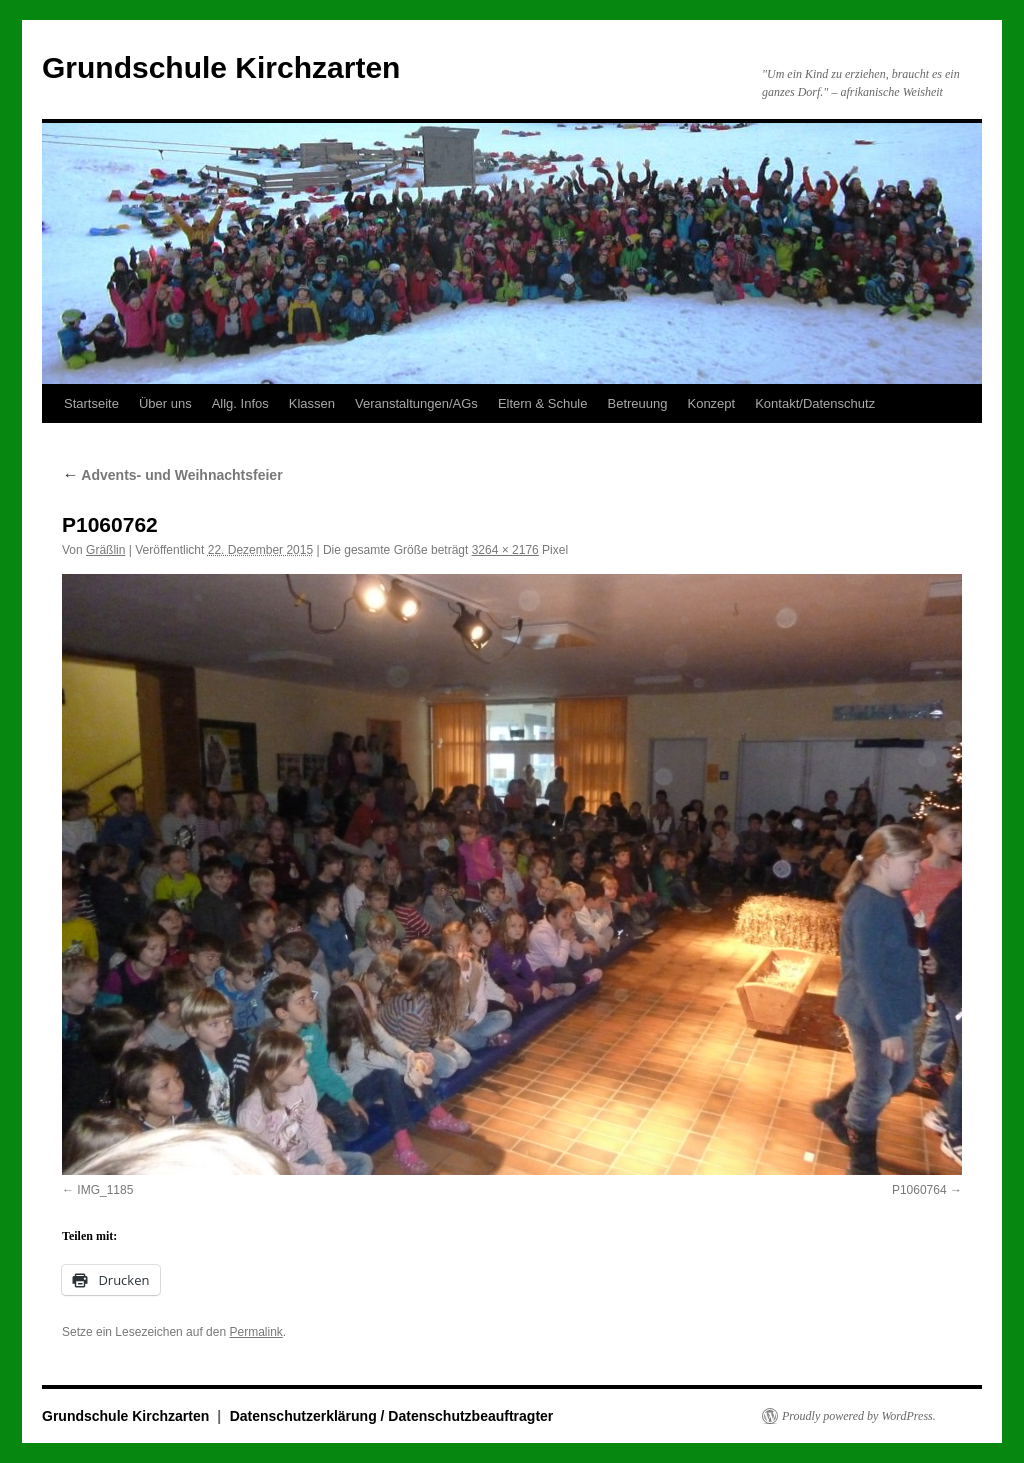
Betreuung (637, 403)
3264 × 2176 (505, 550)
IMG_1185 (105, 1190)
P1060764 (919, 1190)
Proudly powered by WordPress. (859, 1416)
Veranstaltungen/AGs (416, 403)
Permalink (255, 1332)
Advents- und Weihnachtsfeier (172, 475)
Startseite (91, 403)
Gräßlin (105, 550)
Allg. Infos (240, 403)
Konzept (711, 403)
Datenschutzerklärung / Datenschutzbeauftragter (392, 1416)
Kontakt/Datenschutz (815, 403)
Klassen (312, 403)
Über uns (165, 403)
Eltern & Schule (543, 403)
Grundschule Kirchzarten (221, 67)
